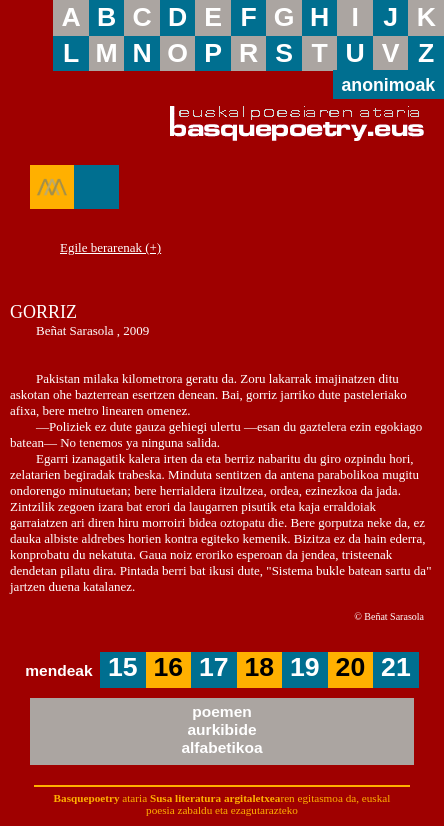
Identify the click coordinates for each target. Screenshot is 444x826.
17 (214, 667)
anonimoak (388, 85)
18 (260, 667)
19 (305, 667)
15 (123, 667)
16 (169, 667)
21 (396, 667)
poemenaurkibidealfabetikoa (221, 729)
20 (351, 667)
